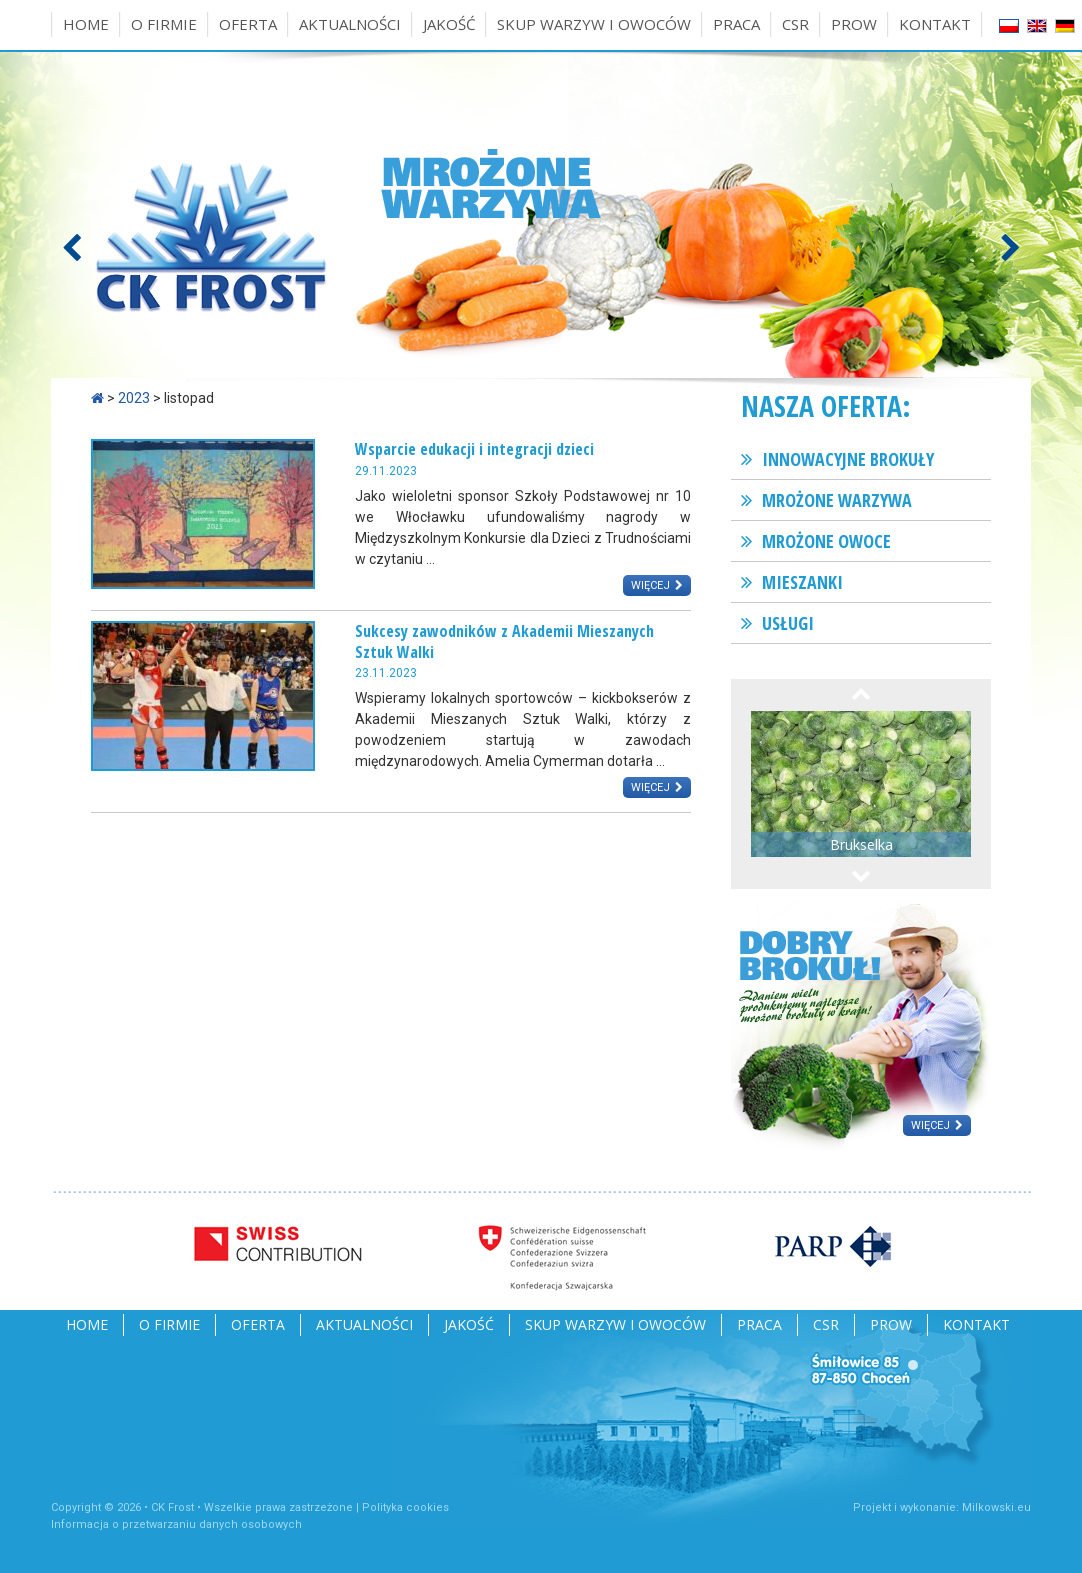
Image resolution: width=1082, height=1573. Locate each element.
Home (86, 24)
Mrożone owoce (826, 541)
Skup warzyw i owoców (594, 24)
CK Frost (172, 1507)
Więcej (650, 585)
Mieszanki (802, 582)
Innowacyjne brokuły (848, 459)
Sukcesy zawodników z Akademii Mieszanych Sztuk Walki (504, 641)
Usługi (788, 623)
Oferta (248, 24)
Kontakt (935, 24)
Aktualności (350, 24)
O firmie (164, 24)
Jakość (449, 24)
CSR (795, 24)
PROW (854, 24)
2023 (134, 398)
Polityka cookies (405, 1507)
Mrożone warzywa (837, 500)
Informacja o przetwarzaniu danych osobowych (176, 1524)
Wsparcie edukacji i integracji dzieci (474, 449)
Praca (736, 24)
